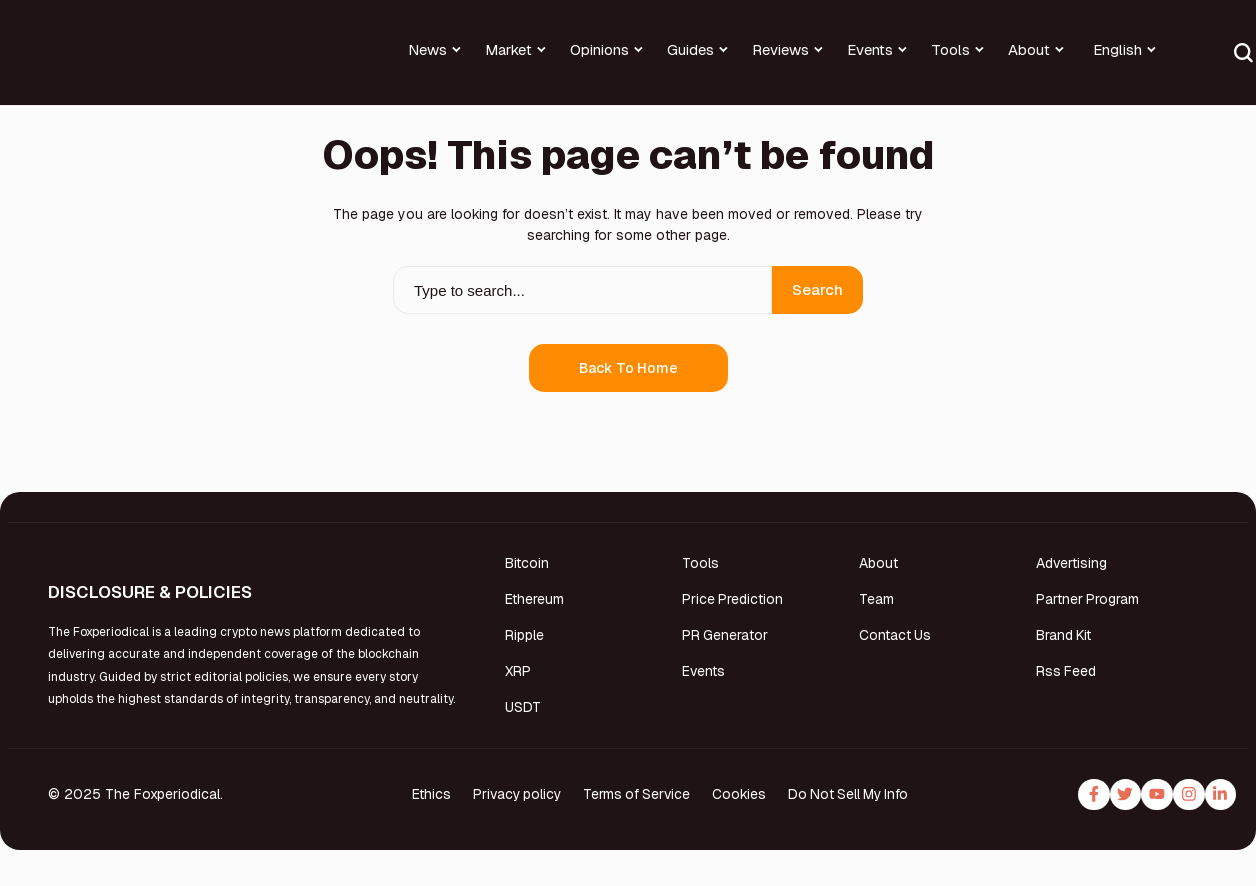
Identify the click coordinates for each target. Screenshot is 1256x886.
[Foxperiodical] (68, 65)
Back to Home (628, 368)
